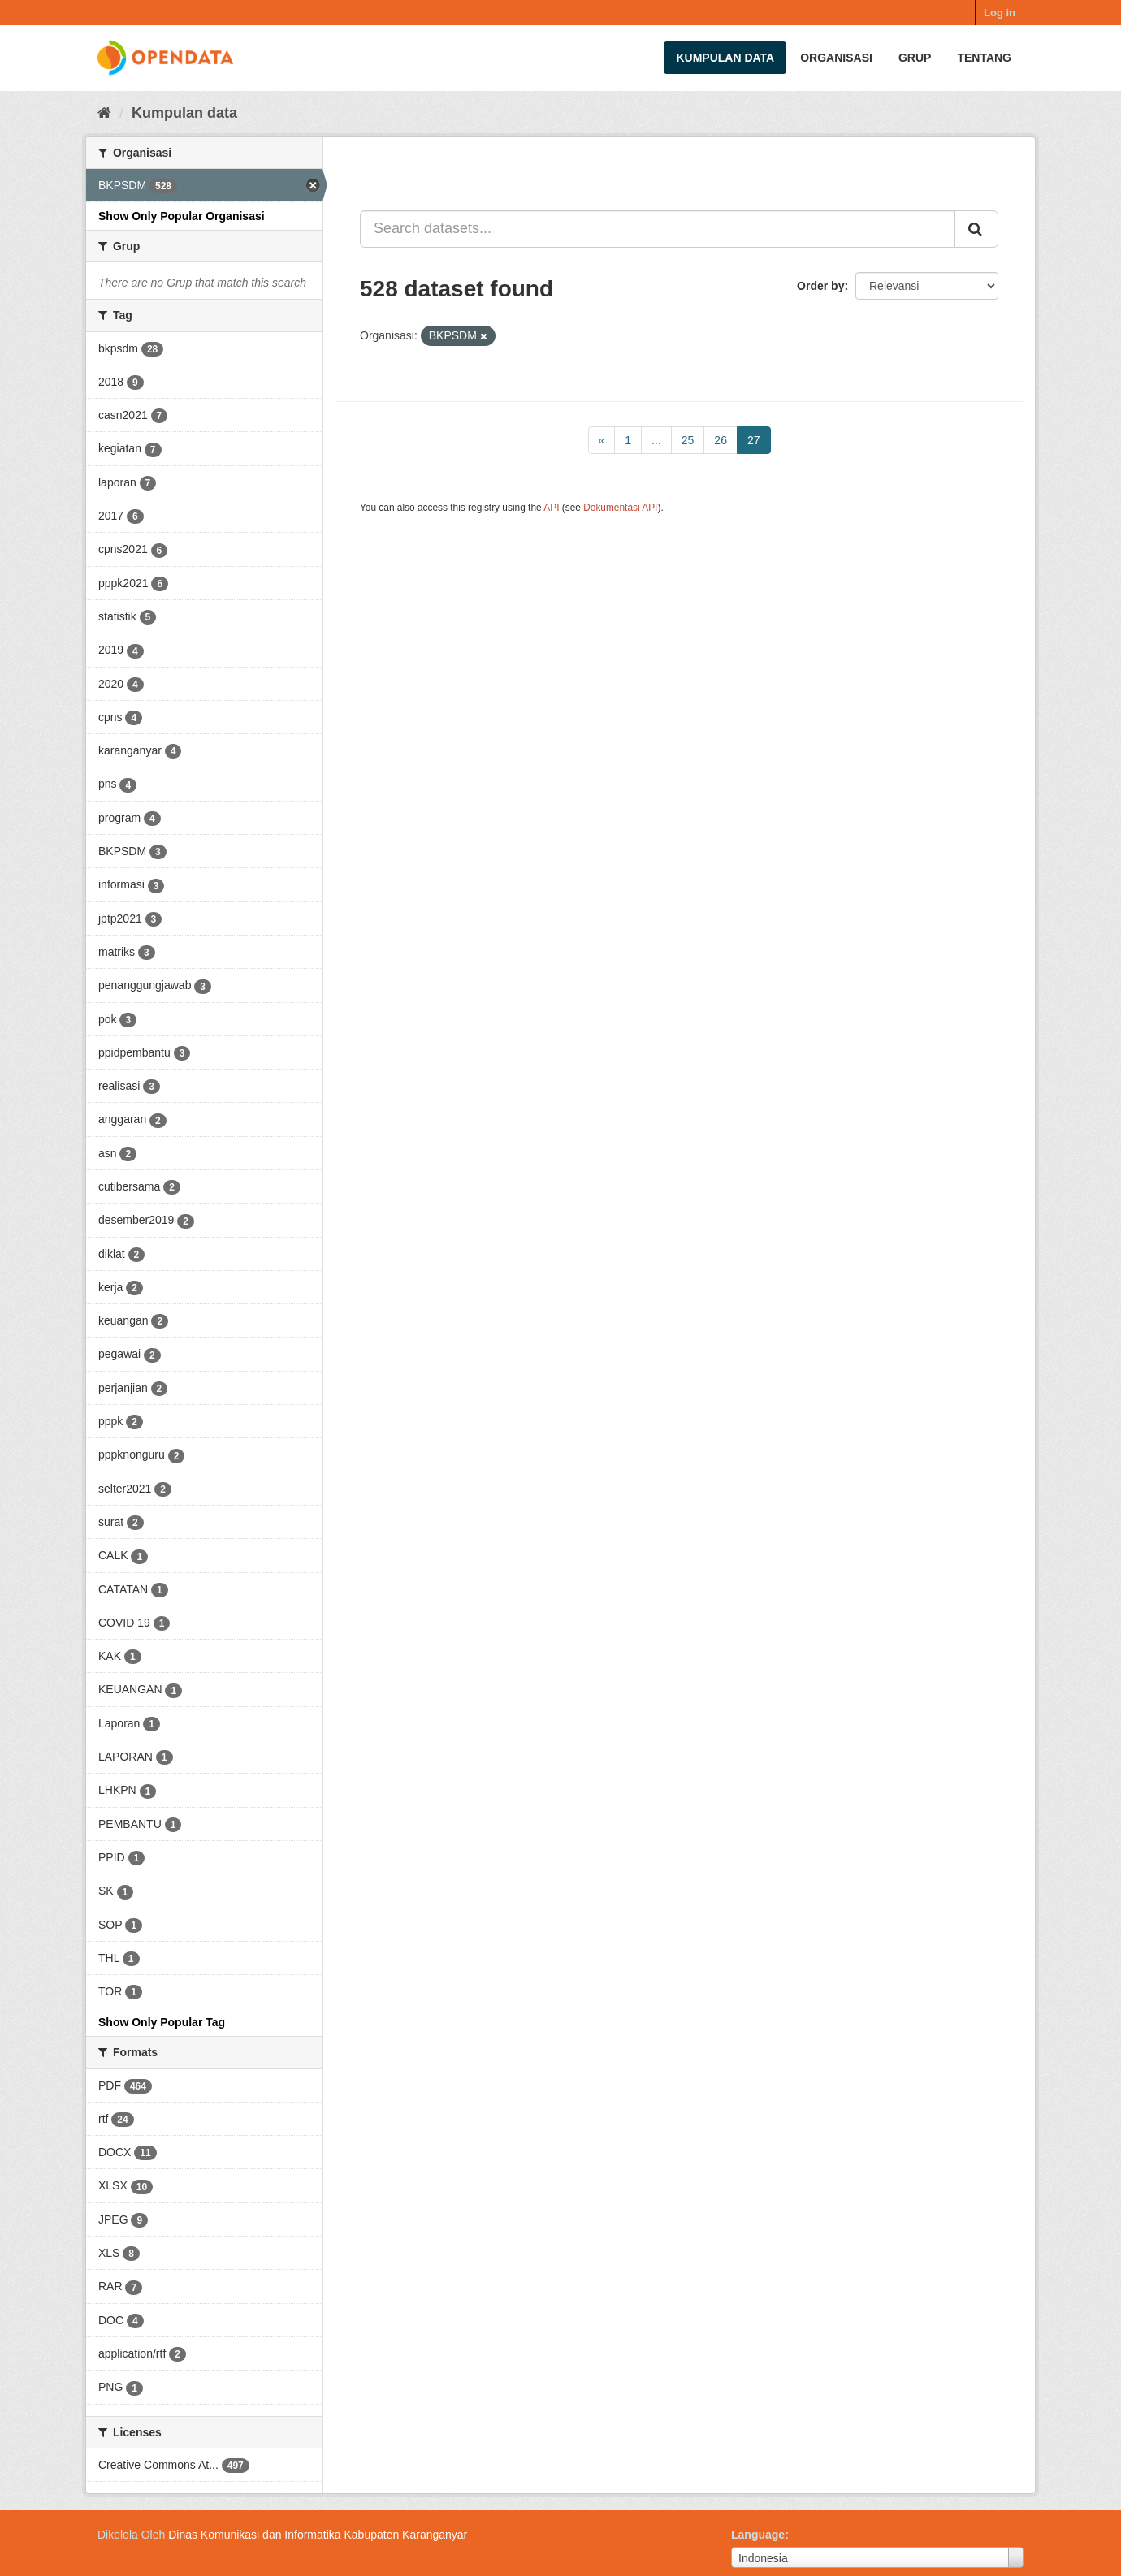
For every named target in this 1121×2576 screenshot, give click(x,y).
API (551, 507)
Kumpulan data (725, 57)
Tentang (984, 57)
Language (758, 2534)
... (656, 440)
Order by (820, 285)
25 (688, 440)
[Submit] (976, 229)
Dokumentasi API (620, 507)
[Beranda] (104, 113)
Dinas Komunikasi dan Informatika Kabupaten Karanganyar (317, 2534)
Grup (914, 57)
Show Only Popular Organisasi (181, 216)
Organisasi (836, 57)
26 (720, 440)
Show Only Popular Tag (161, 2022)
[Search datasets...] (657, 229)
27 (753, 440)
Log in (999, 12)
